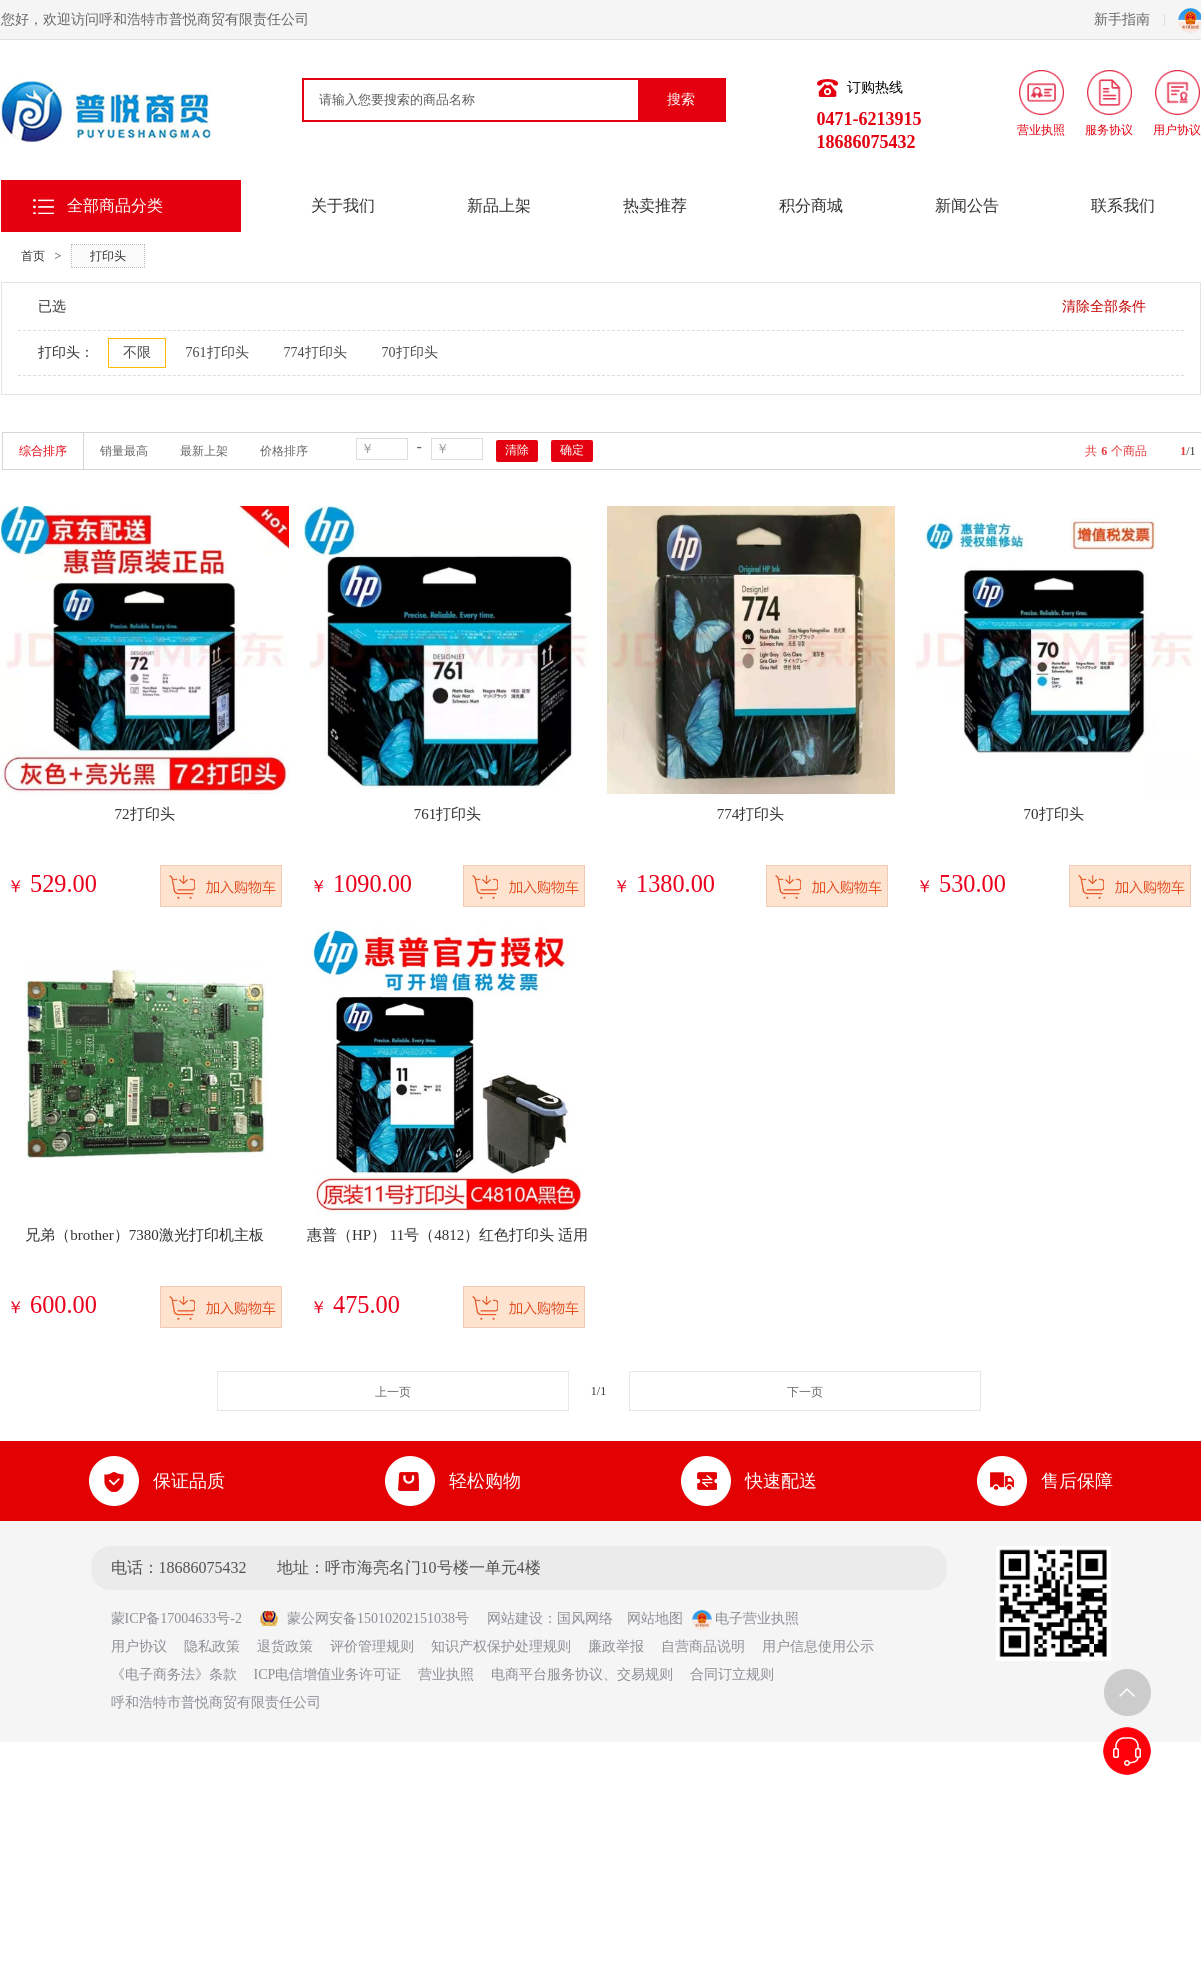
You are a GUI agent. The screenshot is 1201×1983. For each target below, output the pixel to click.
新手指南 (1129, 19)
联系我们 (1123, 205)
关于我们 (343, 205)
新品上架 (499, 205)
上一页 (393, 1392)
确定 (572, 450)
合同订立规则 (732, 1674)
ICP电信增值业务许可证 (328, 1674)
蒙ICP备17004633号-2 (183, 1618)
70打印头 (410, 352)
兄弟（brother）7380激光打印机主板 (144, 1235)
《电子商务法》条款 (174, 1674)
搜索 (681, 99)
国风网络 (585, 1618)
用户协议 (139, 1646)
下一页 (805, 1392)
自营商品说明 (703, 1646)
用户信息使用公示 (818, 1646)
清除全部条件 (1104, 306)
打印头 (108, 256)
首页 (33, 256)
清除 (517, 450)
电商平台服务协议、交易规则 (582, 1674)
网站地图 (655, 1618)
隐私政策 (212, 1646)
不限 (137, 352)
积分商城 (811, 205)
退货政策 (285, 1646)
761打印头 (217, 352)
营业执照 (446, 1674)
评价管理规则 (372, 1646)
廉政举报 (616, 1646)
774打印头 (315, 352)
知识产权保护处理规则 (501, 1646)
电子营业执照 (746, 1618)
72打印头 (145, 814)
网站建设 (515, 1618)
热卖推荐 (655, 205)
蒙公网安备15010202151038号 (364, 1618)
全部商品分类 (115, 205)
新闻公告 (967, 205)
